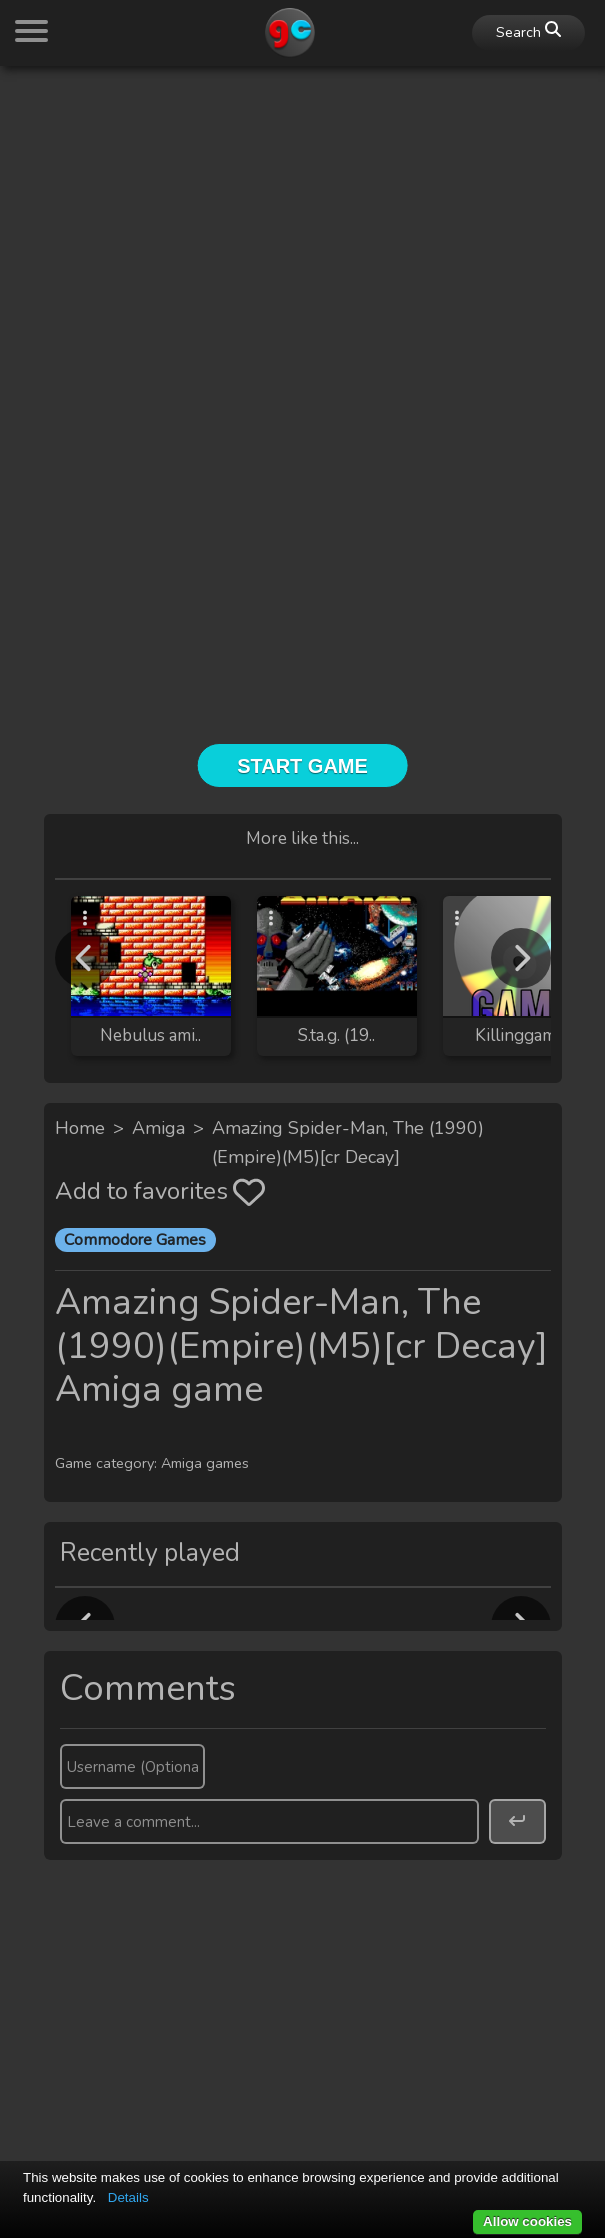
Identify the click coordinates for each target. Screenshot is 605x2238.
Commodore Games (135, 1240)
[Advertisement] (302, 222)
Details (128, 2197)
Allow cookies (527, 2221)
